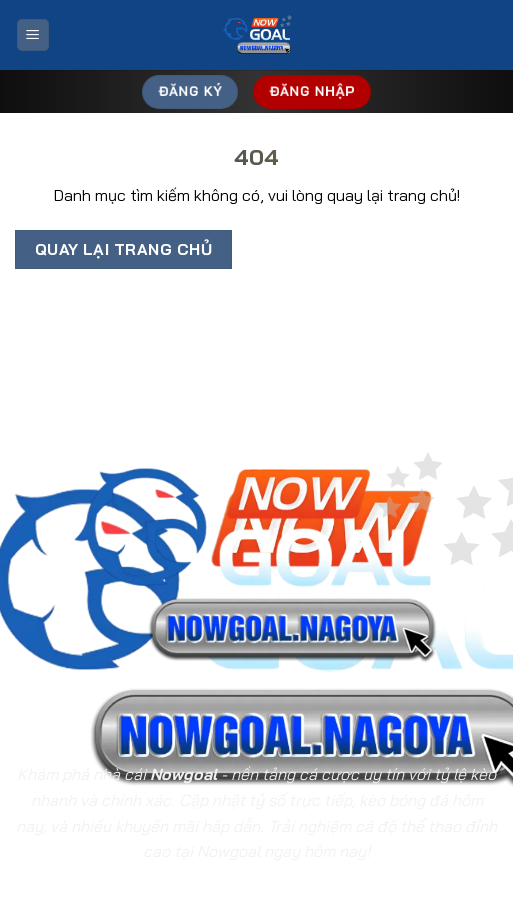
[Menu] (33, 35)
